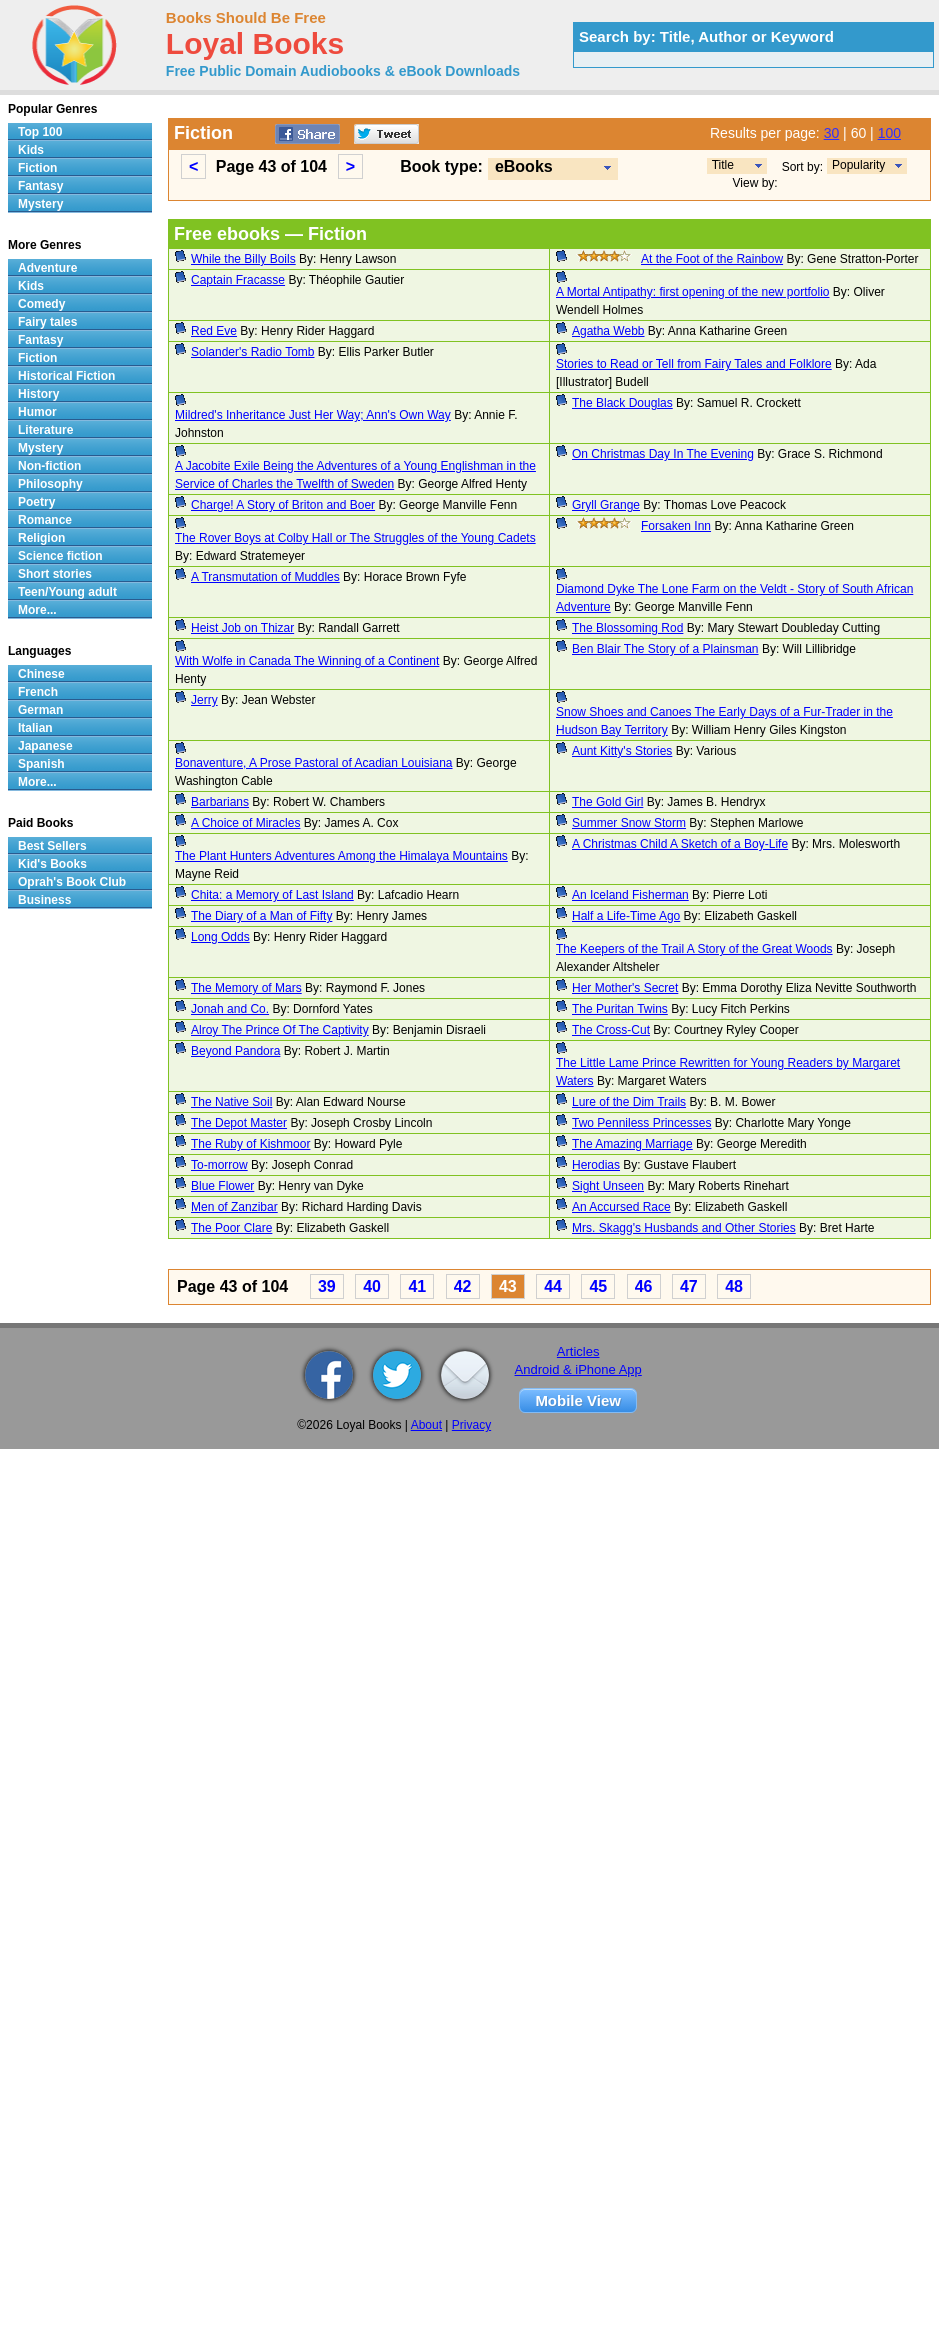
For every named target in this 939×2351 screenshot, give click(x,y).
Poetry (36, 502)
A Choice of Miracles (245, 823)
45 (598, 1286)
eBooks (524, 166)
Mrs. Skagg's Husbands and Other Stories (684, 1228)
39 (327, 1286)
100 (889, 133)
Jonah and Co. (230, 1009)
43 (508, 1286)
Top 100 (40, 132)
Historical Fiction (66, 376)
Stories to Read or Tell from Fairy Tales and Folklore (694, 364)
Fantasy (40, 186)
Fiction (37, 168)
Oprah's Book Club (72, 882)
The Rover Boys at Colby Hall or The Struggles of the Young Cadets (355, 538)
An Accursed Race (621, 1207)
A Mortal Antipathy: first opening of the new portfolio (693, 292)
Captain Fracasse (238, 280)
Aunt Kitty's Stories (622, 751)
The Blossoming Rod (627, 628)
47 (689, 1286)
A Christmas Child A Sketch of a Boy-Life (680, 844)
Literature (45, 430)
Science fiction (60, 556)
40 (372, 1286)
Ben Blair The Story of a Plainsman (665, 649)
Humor (37, 412)
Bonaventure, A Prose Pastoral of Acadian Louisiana (314, 763)
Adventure (47, 268)
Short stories (55, 574)
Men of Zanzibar (234, 1207)
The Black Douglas (622, 403)
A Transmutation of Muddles (265, 577)
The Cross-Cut (611, 1030)
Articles (578, 1351)
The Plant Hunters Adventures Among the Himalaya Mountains (341, 856)
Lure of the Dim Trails (629, 1102)
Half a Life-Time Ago (626, 916)
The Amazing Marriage (632, 1144)
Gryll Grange (606, 505)
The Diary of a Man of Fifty (261, 916)
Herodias (596, 1165)
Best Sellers (52, 846)
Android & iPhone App (578, 1369)
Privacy (471, 1425)
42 (463, 1286)
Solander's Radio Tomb (252, 352)
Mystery (40, 204)
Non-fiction (49, 466)
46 (644, 1286)
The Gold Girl (607, 802)
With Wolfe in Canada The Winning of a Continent (307, 661)
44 (553, 1286)
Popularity (858, 165)
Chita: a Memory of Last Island (272, 895)
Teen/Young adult (67, 592)
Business (44, 900)
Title (723, 165)
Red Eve (214, 331)
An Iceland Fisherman (630, 895)
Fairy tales (47, 322)
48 (734, 1286)
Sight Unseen (608, 1186)
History (38, 394)
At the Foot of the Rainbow (712, 259)
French (38, 692)
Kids (31, 150)
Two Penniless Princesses (641, 1123)
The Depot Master (239, 1123)
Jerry (204, 700)
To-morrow (219, 1165)
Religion (41, 538)
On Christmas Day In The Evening (663, 454)
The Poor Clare (231, 1228)
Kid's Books (52, 864)
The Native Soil (231, 1102)
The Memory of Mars (246, 988)
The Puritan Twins (620, 1009)
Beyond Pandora (235, 1051)
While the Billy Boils (243, 259)
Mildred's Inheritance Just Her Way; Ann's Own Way (313, 415)
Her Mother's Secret (625, 988)
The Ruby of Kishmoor (250, 1144)
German (40, 710)
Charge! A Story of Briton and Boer (283, 505)
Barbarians (220, 802)
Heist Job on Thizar (242, 628)
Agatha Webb (608, 331)
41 (417, 1286)
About (426, 1425)
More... (37, 610)
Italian (35, 728)
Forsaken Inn (676, 526)
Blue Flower (222, 1186)
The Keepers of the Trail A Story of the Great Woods (694, 949)
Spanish (41, 764)
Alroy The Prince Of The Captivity (280, 1030)
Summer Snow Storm (629, 823)
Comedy (41, 304)
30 (832, 133)
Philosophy (50, 484)
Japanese (45, 746)
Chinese (41, 674)
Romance (45, 520)
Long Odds (220, 937)
